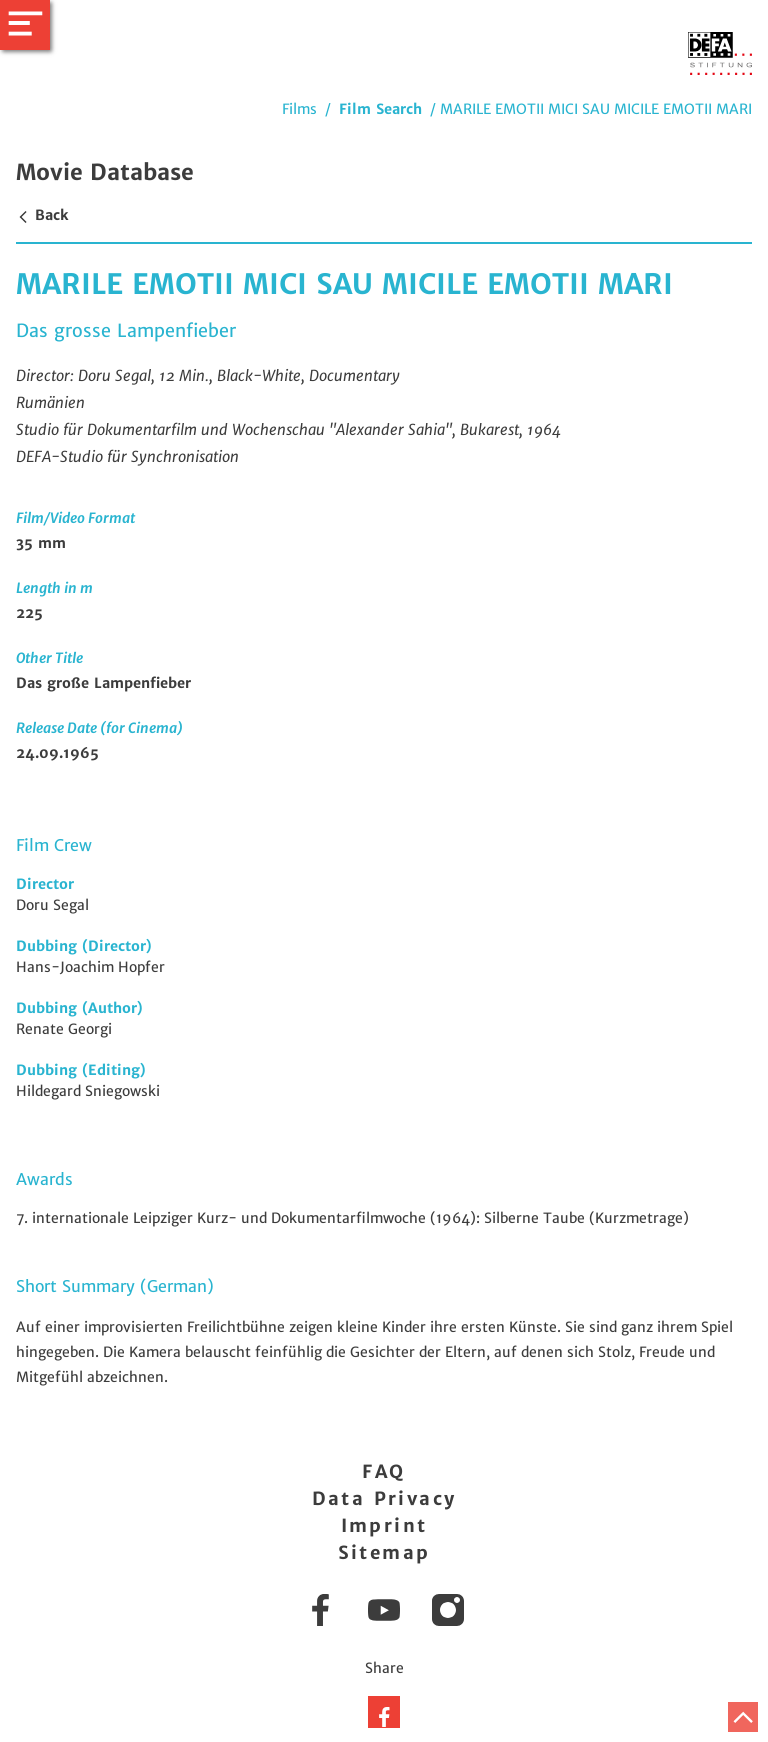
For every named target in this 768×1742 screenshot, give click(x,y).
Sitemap (384, 1552)
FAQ (383, 1471)
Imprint (384, 1525)
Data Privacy (384, 1498)
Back (42, 215)
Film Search (380, 109)
